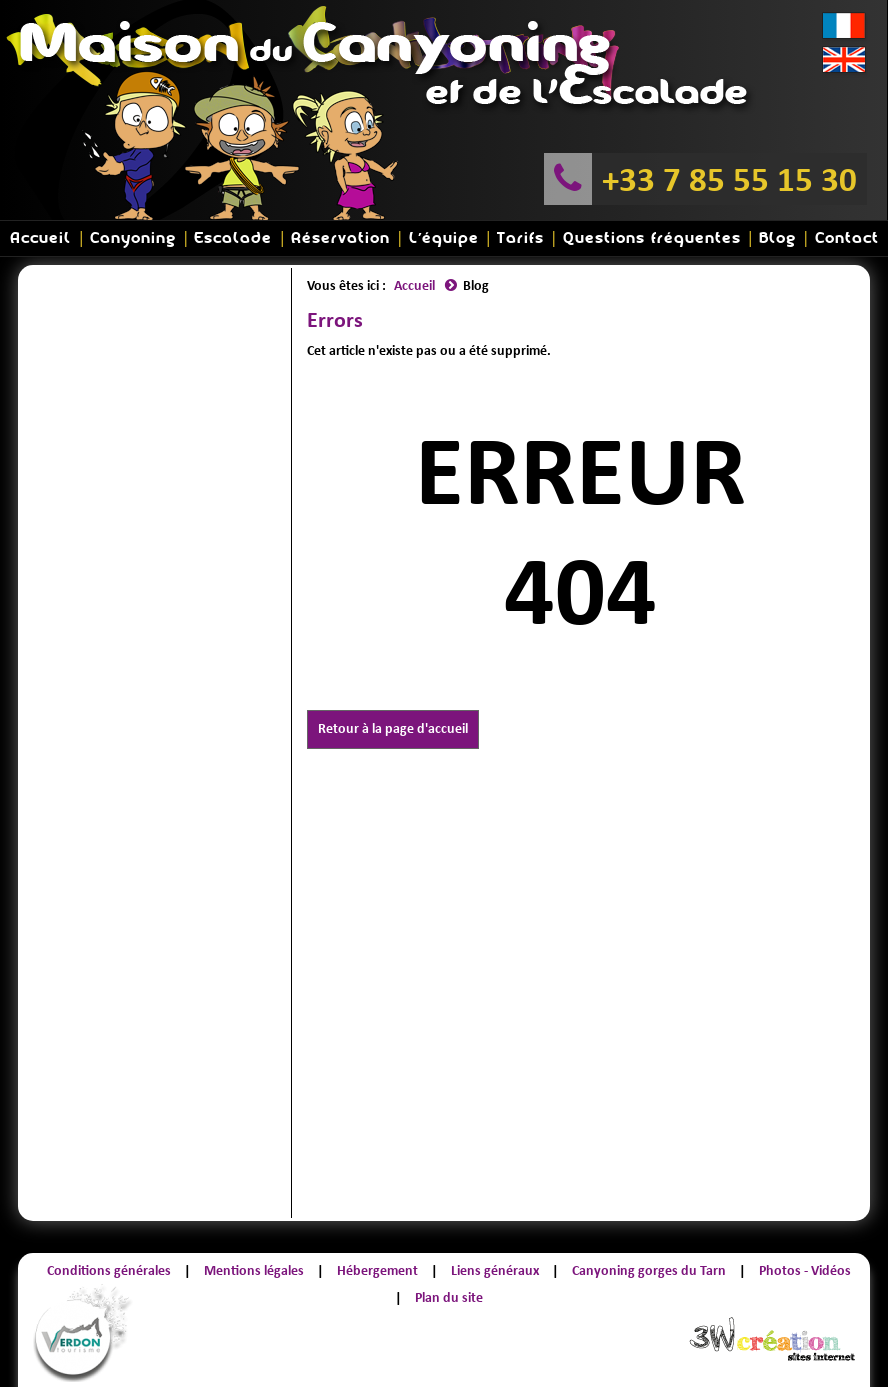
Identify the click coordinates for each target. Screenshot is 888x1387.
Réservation (340, 238)
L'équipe (444, 238)
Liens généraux (495, 1270)
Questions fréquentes (652, 238)
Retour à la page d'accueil (393, 728)
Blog (777, 238)
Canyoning (133, 238)
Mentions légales (254, 1270)
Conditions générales (109, 1270)
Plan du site (449, 1297)
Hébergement (377, 1270)
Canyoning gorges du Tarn (649, 1270)
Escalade (233, 238)
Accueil (40, 238)
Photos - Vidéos (805, 1270)
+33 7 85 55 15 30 (729, 179)
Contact (847, 238)
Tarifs (520, 238)
